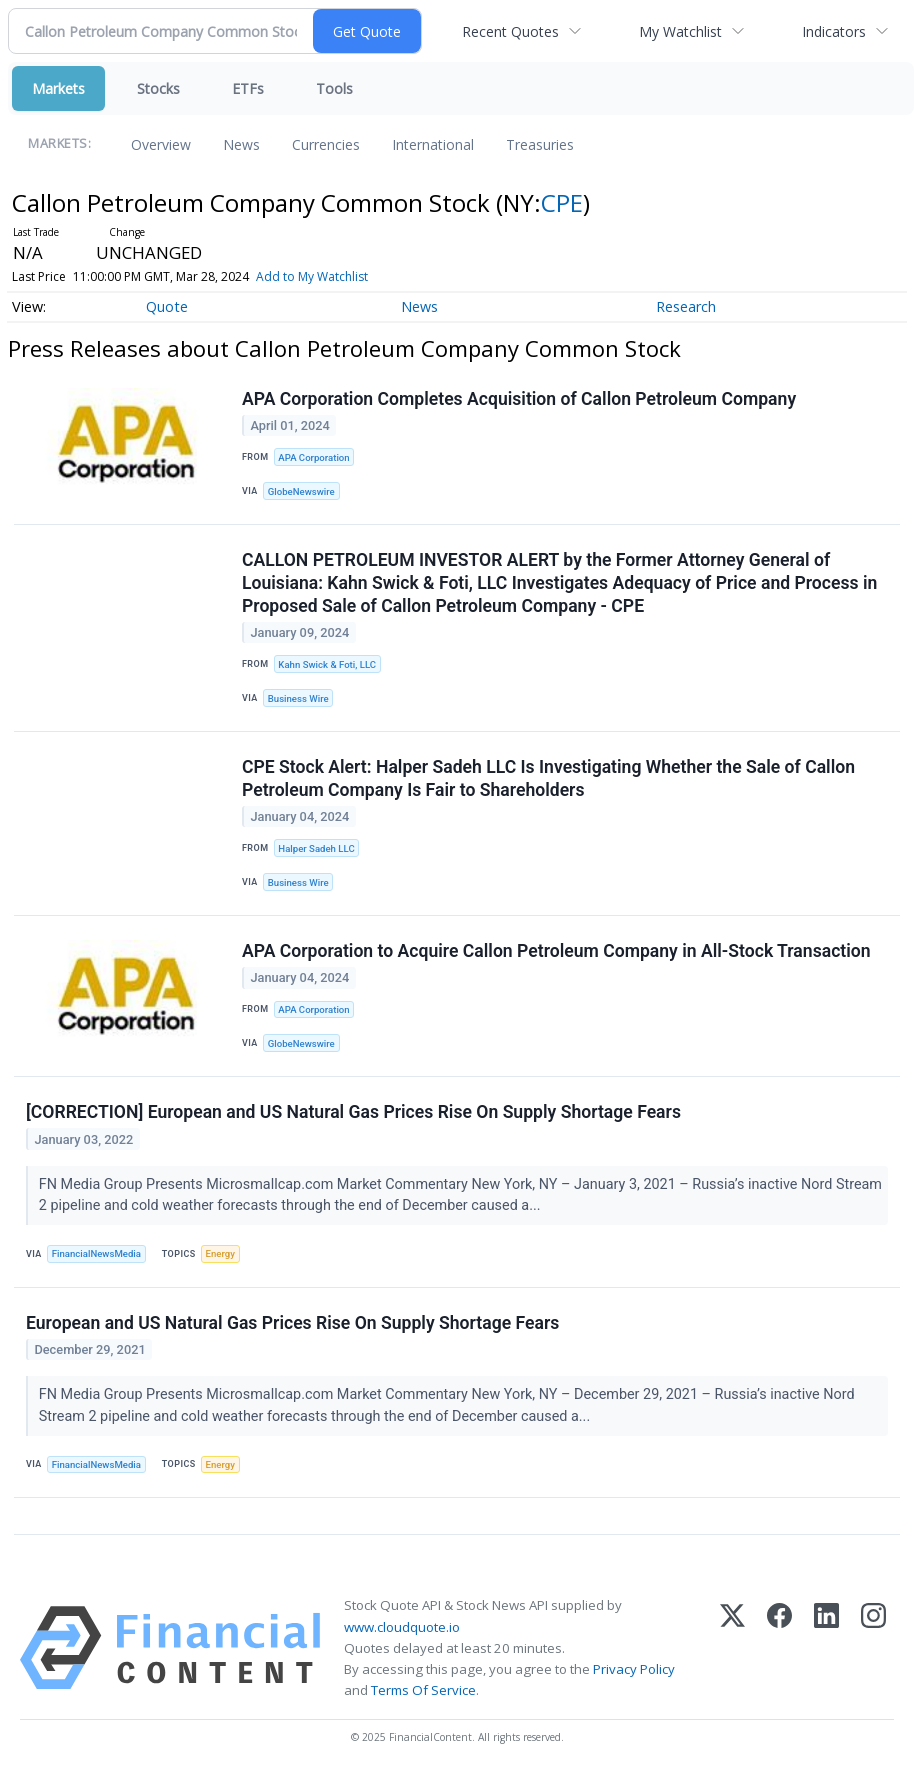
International (433, 144)
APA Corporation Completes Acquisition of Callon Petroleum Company (519, 399)
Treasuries (540, 144)
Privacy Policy (634, 1669)
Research (686, 306)
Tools (334, 88)
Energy (220, 1253)
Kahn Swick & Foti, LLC (327, 664)
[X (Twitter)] (732, 1648)
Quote (167, 306)
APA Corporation (313, 457)
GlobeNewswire (301, 491)
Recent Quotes (510, 31)
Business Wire (298, 698)
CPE (562, 202)
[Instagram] (873, 1648)
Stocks (158, 88)
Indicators (834, 31)
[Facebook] (779, 1648)
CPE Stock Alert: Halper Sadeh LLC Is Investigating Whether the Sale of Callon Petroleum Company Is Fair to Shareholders (548, 778)
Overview (161, 144)
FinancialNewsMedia (96, 1253)
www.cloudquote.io (402, 1627)
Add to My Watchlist (341, 276)
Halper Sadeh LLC (316, 848)
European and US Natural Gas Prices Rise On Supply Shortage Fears (292, 1323)
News (241, 144)
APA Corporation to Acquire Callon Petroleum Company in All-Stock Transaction (556, 951)
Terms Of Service (423, 1690)
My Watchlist (680, 31)
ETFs (248, 88)
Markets (58, 88)
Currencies (326, 144)
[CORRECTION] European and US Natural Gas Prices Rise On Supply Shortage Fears (353, 1112)
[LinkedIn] (826, 1648)
